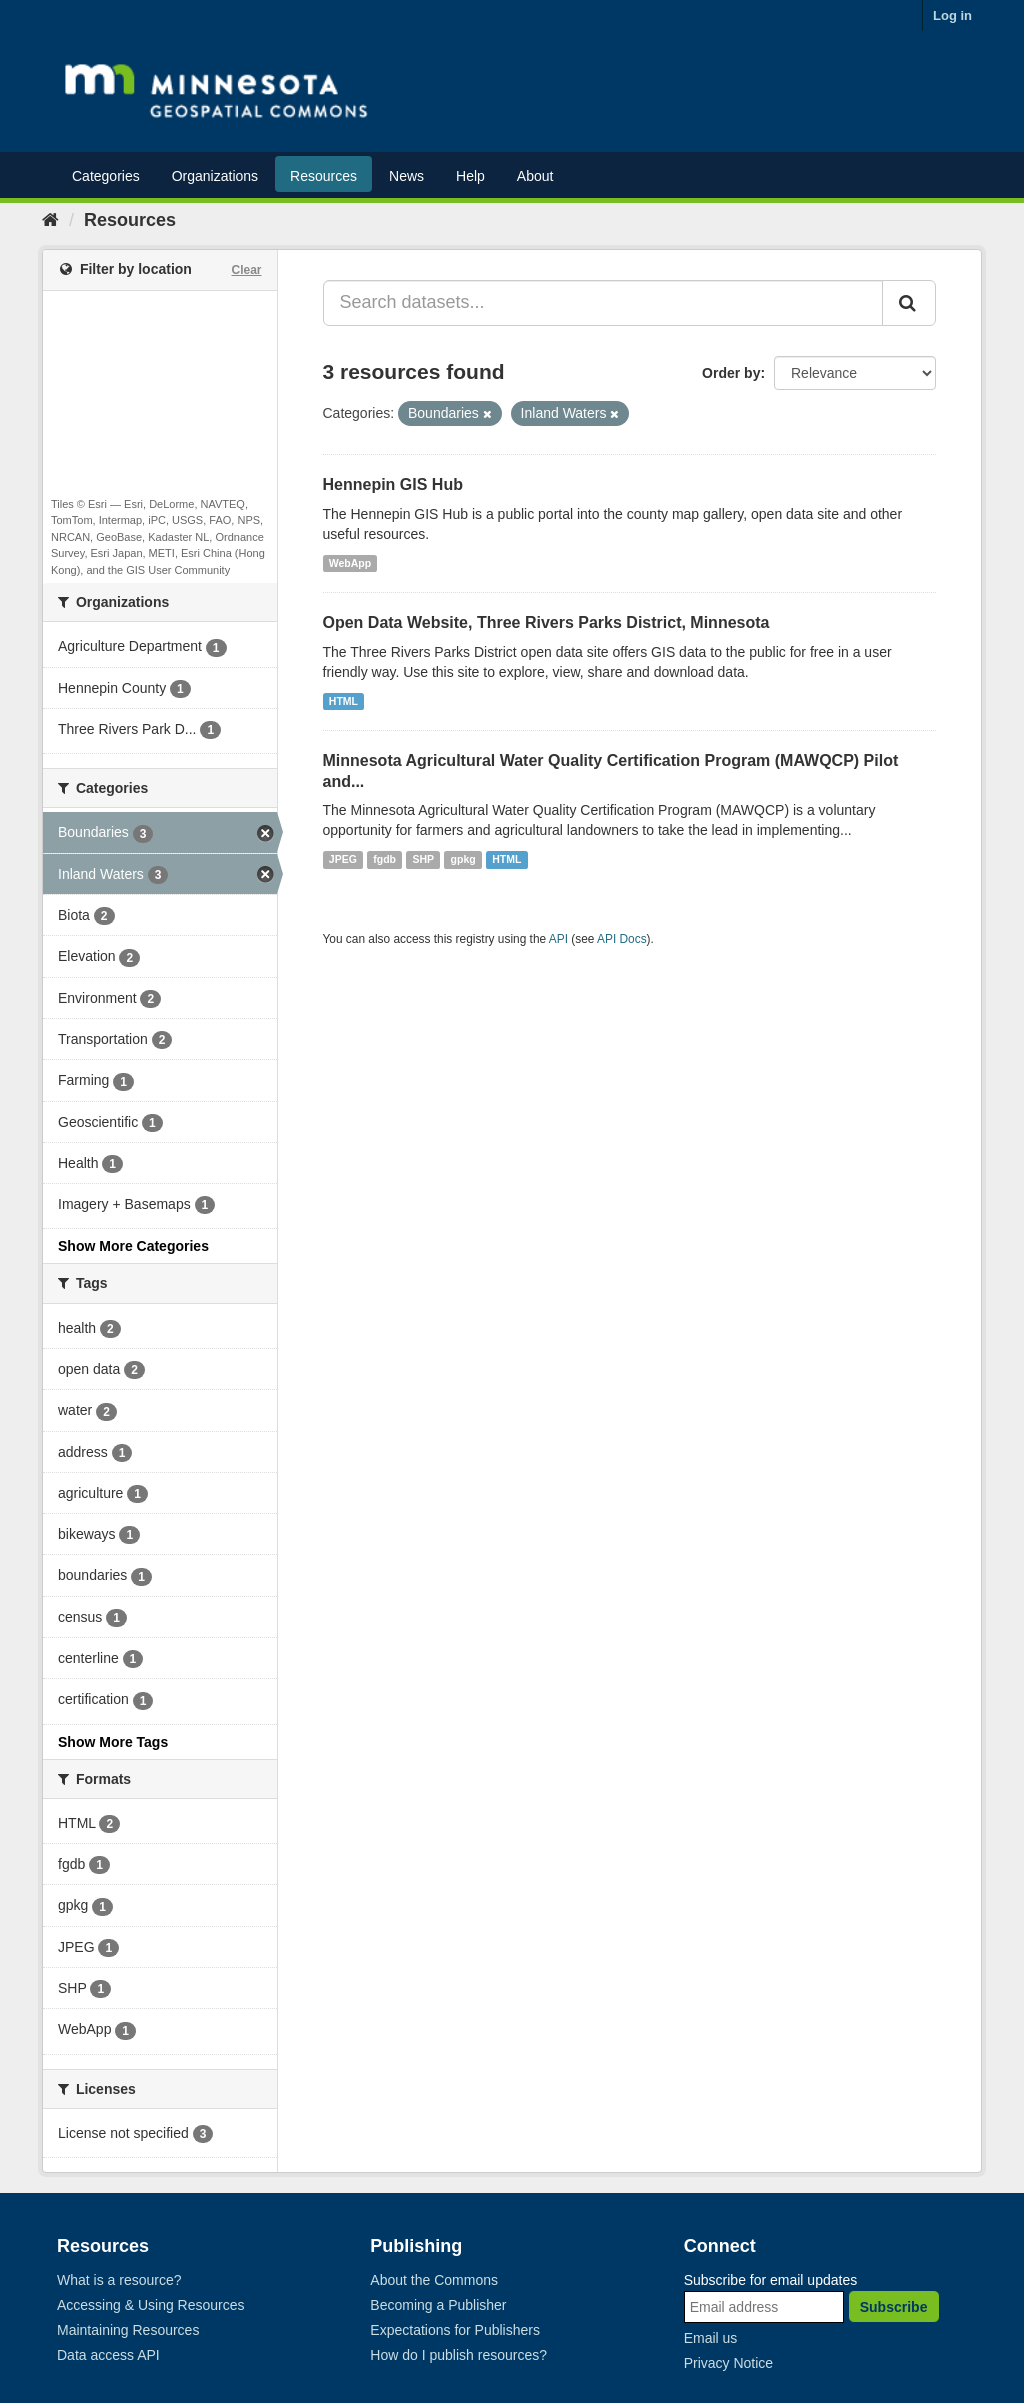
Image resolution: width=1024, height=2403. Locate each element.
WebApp (350, 563)
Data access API (108, 2355)
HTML (343, 701)
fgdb (384, 859)
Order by (731, 373)
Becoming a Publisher (438, 2305)
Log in (952, 15)
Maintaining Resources (128, 2330)
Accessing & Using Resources (151, 2305)
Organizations (215, 176)
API (558, 939)
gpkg (463, 859)
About (535, 176)
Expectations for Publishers (455, 2330)
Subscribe (894, 2307)
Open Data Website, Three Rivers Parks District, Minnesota (546, 622)
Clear (246, 270)
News (406, 176)
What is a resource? (119, 2280)
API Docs (622, 939)
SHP (424, 859)
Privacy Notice (728, 2363)
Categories (106, 176)
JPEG (343, 859)
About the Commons (434, 2280)
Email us (711, 2338)
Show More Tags (113, 1742)
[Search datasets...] (603, 303)
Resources (323, 176)
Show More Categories (133, 1246)
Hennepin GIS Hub (393, 484)
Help (470, 176)
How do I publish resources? (458, 2355)
